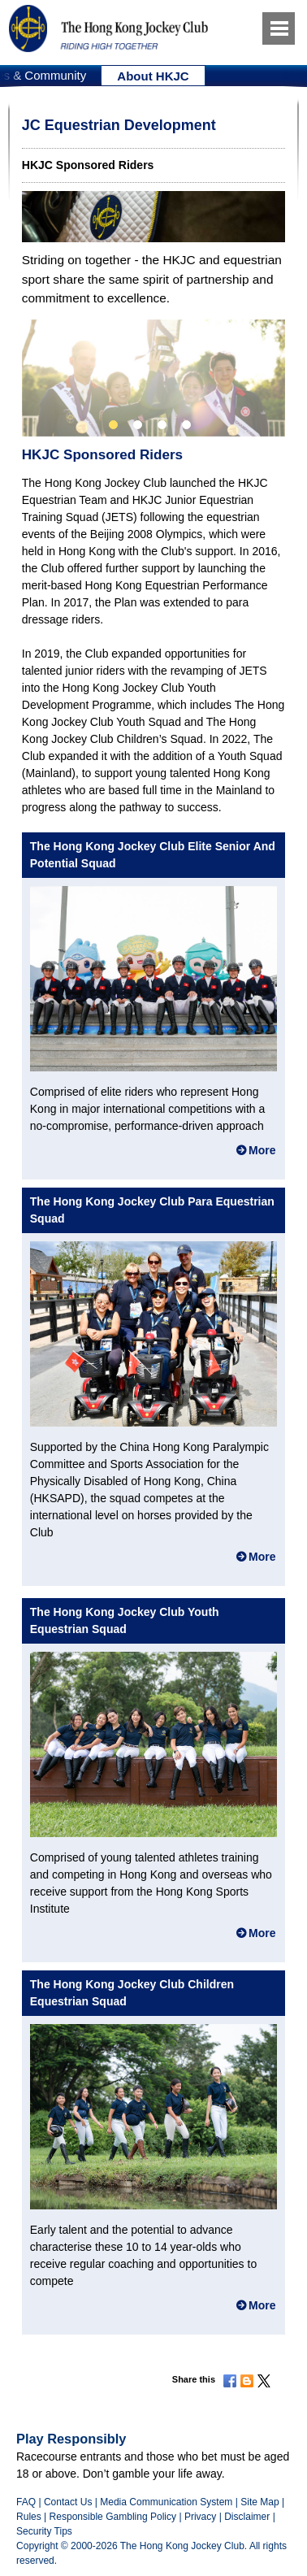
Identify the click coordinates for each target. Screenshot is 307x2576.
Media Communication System (166, 2502)
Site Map (259, 2502)
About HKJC (152, 76)
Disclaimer (247, 2516)
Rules (30, 2516)
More (262, 1150)
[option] (153, 75)
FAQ (26, 2502)
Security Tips (44, 2531)
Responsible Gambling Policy (113, 2516)
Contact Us (68, 2502)
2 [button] (137, 424)
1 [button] (113, 424)
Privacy (200, 2516)
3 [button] (162, 424)
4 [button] (186, 424)
